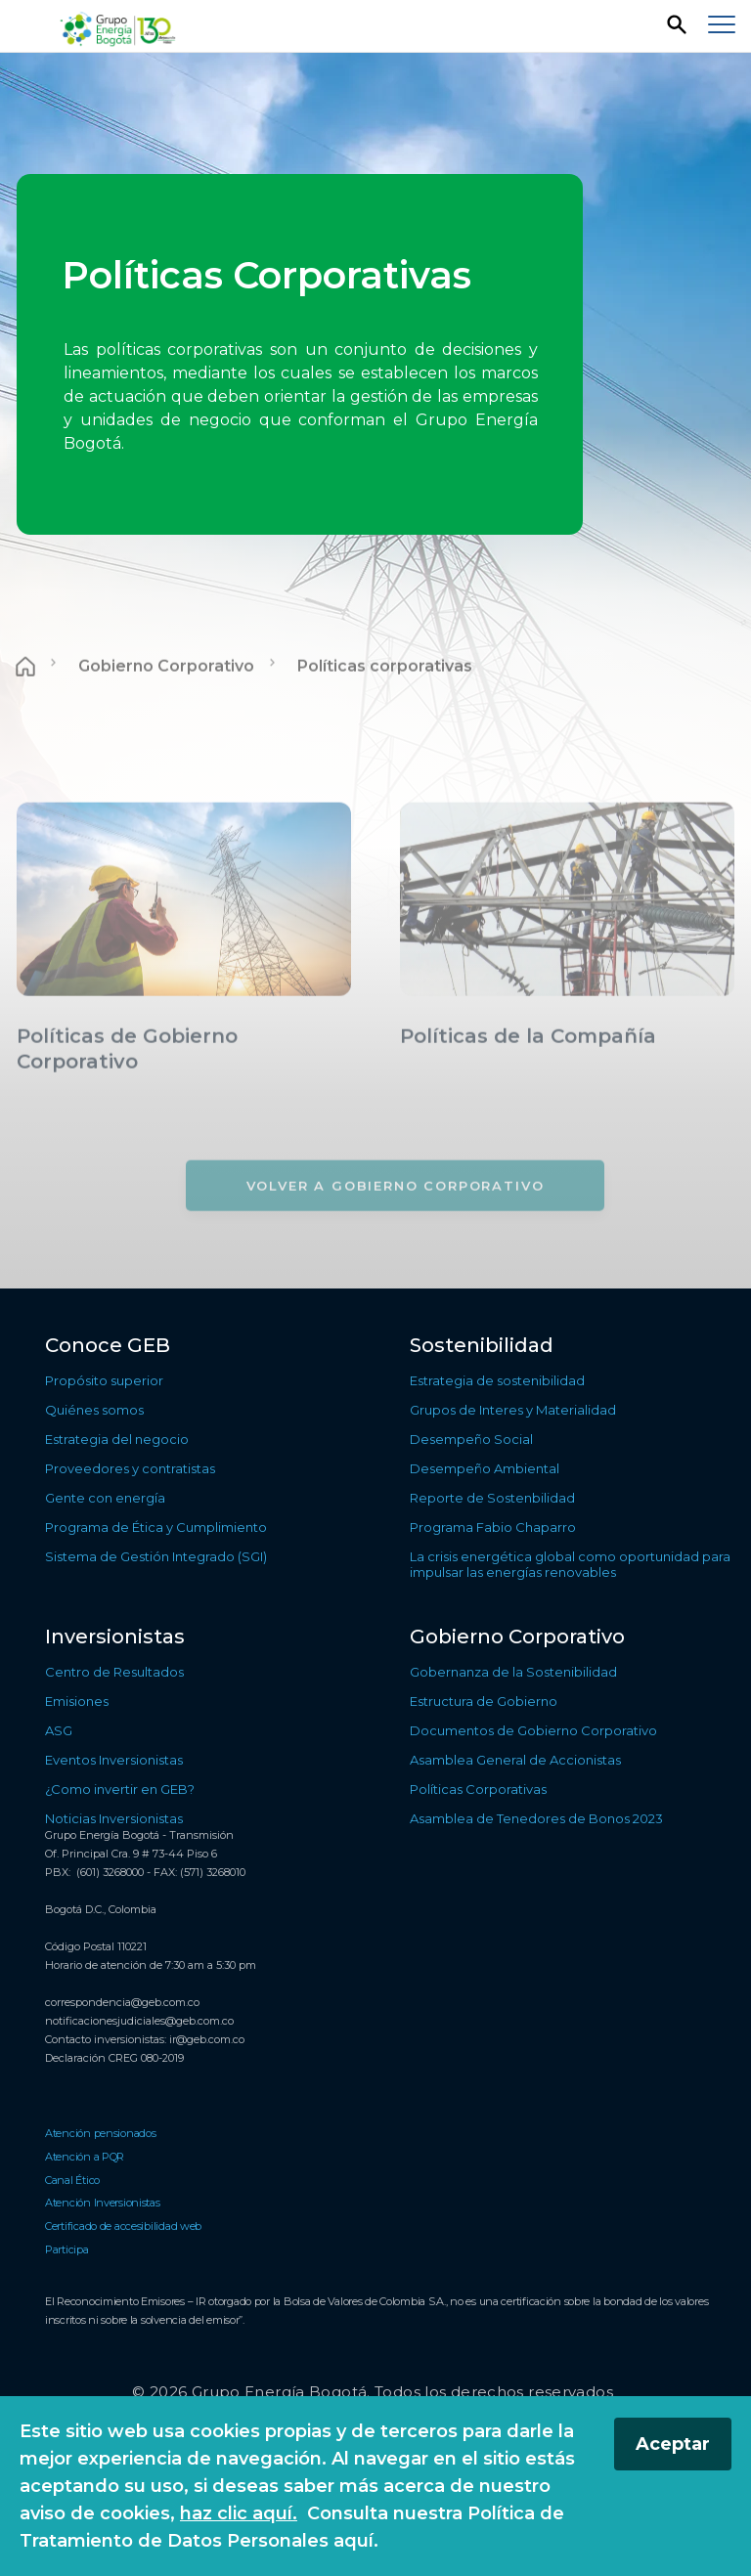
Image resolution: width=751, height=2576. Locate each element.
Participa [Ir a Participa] (67, 2249)
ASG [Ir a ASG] (58, 1730)
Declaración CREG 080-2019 (114, 2058)
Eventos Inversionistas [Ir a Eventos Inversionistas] (114, 1760)
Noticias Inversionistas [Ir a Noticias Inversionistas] (114, 1818)
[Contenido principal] (375, 670)
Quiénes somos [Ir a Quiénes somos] (94, 1410)
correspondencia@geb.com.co (122, 2002)
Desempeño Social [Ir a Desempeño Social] (471, 1439)
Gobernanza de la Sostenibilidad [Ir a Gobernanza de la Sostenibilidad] (513, 1672)
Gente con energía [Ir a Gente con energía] (105, 1498)
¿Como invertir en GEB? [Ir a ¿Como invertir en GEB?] (120, 1789)
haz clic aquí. (238, 2513)
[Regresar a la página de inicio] (120, 27)
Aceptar (673, 2444)
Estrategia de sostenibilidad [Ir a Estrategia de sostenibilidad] (497, 1380)
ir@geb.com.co (206, 2039)
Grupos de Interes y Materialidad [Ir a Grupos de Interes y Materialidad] (513, 1410)
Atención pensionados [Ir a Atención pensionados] (100, 2133)
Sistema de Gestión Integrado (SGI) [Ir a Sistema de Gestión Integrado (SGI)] (156, 1556)
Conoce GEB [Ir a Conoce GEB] (107, 1345)
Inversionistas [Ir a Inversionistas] (115, 1636)
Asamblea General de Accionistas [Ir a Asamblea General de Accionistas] (515, 1760)
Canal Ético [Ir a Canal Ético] (72, 2180)
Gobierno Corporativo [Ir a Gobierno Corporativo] (166, 707)
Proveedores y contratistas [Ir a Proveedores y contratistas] (130, 1468)
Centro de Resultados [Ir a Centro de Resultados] (114, 1672)
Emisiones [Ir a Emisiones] (77, 1701)
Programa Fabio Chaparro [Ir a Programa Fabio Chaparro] (493, 1527)
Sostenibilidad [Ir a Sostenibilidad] (481, 1345)
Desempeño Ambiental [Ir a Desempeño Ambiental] (484, 1468)
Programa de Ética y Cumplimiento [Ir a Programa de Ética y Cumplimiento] (156, 1527)
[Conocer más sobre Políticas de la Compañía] (567, 1088)
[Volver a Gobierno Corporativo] (395, 1226)
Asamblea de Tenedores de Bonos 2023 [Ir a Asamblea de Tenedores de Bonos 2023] (536, 1818)
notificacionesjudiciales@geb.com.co (139, 2021)
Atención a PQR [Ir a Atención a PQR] (84, 2156)
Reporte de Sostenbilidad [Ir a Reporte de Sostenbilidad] (492, 1498)
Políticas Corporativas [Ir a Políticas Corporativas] (478, 1789)
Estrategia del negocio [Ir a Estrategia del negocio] (117, 1439)
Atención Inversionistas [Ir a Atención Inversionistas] (102, 2202)
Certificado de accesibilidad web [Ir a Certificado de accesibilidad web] (123, 2226)
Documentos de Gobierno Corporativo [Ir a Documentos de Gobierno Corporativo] (533, 1730)
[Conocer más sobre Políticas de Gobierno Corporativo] (184, 1101)
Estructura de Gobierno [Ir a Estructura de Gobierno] (483, 1701)
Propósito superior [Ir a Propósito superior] (104, 1380)
